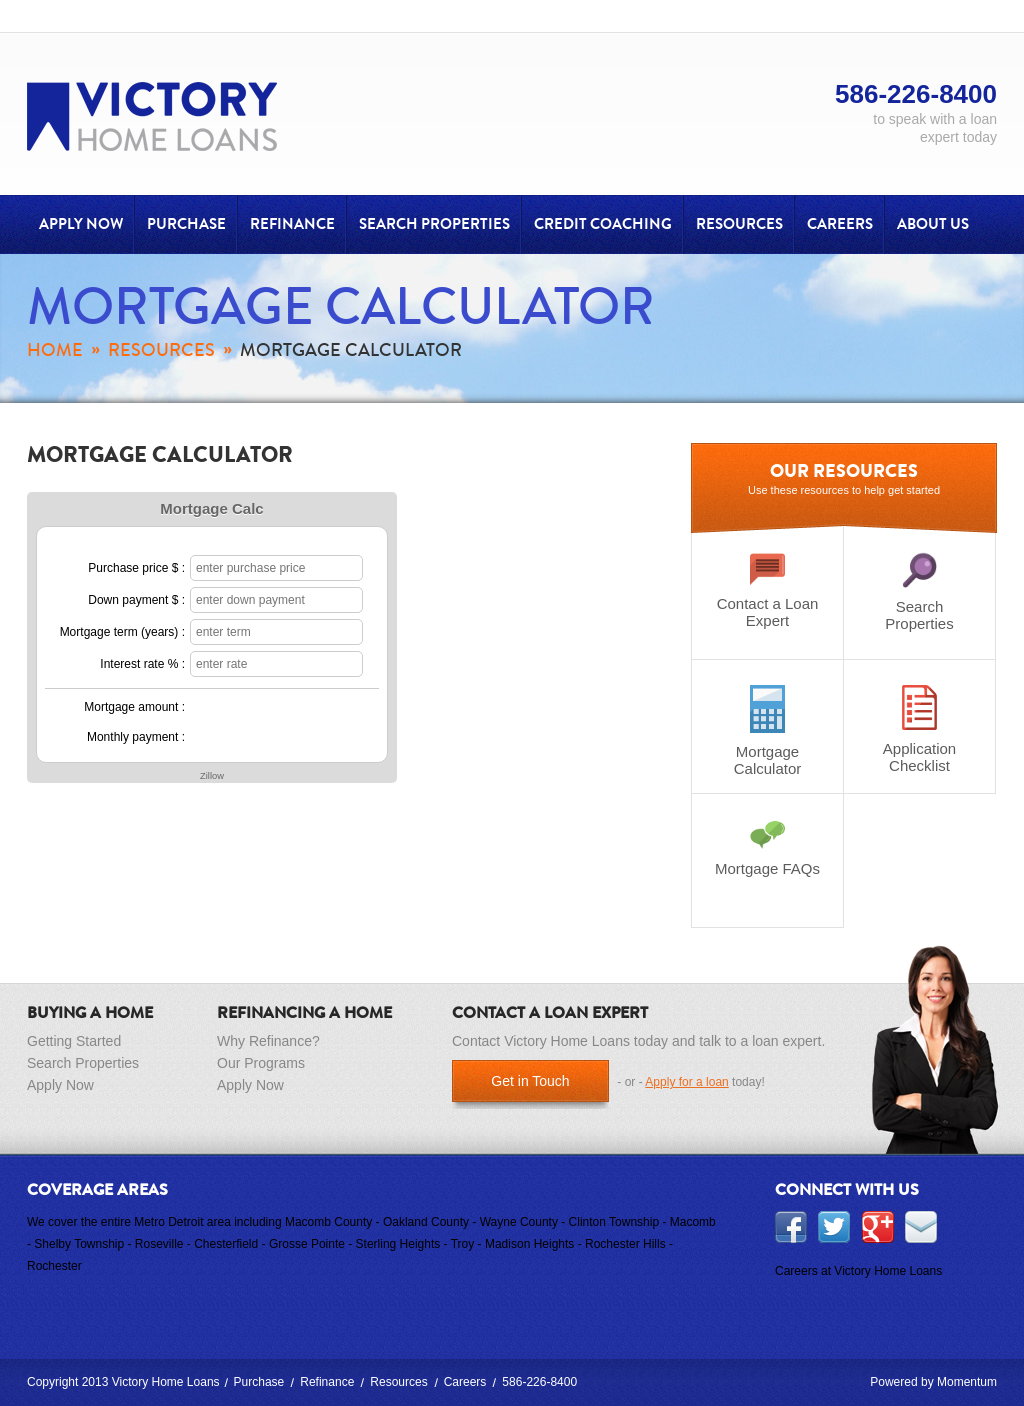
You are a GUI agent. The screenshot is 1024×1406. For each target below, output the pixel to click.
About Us (933, 224)
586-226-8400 (539, 1382)
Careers (840, 224)
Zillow (212, 776)
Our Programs (261, 1063)
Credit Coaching (603, 224)
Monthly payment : (136, 737)
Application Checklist (919, 729)
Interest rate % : (142, 664)
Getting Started (74, 1041)
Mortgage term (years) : (122, 632)
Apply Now (81, 224)
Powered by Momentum (933, 1382)
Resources (739, 224)
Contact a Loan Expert (767, 590)
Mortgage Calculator (767, 731)
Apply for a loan (686, 1082)
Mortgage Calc (211, 508)
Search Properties (434, 224)
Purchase (186, 224)
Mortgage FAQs (767, 848)
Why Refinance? (268, 1041)
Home (55, 350)
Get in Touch (530, 1081)
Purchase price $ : (136, 568)
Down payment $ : (136, 600)
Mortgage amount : (134, 707)
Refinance (292, 224)
